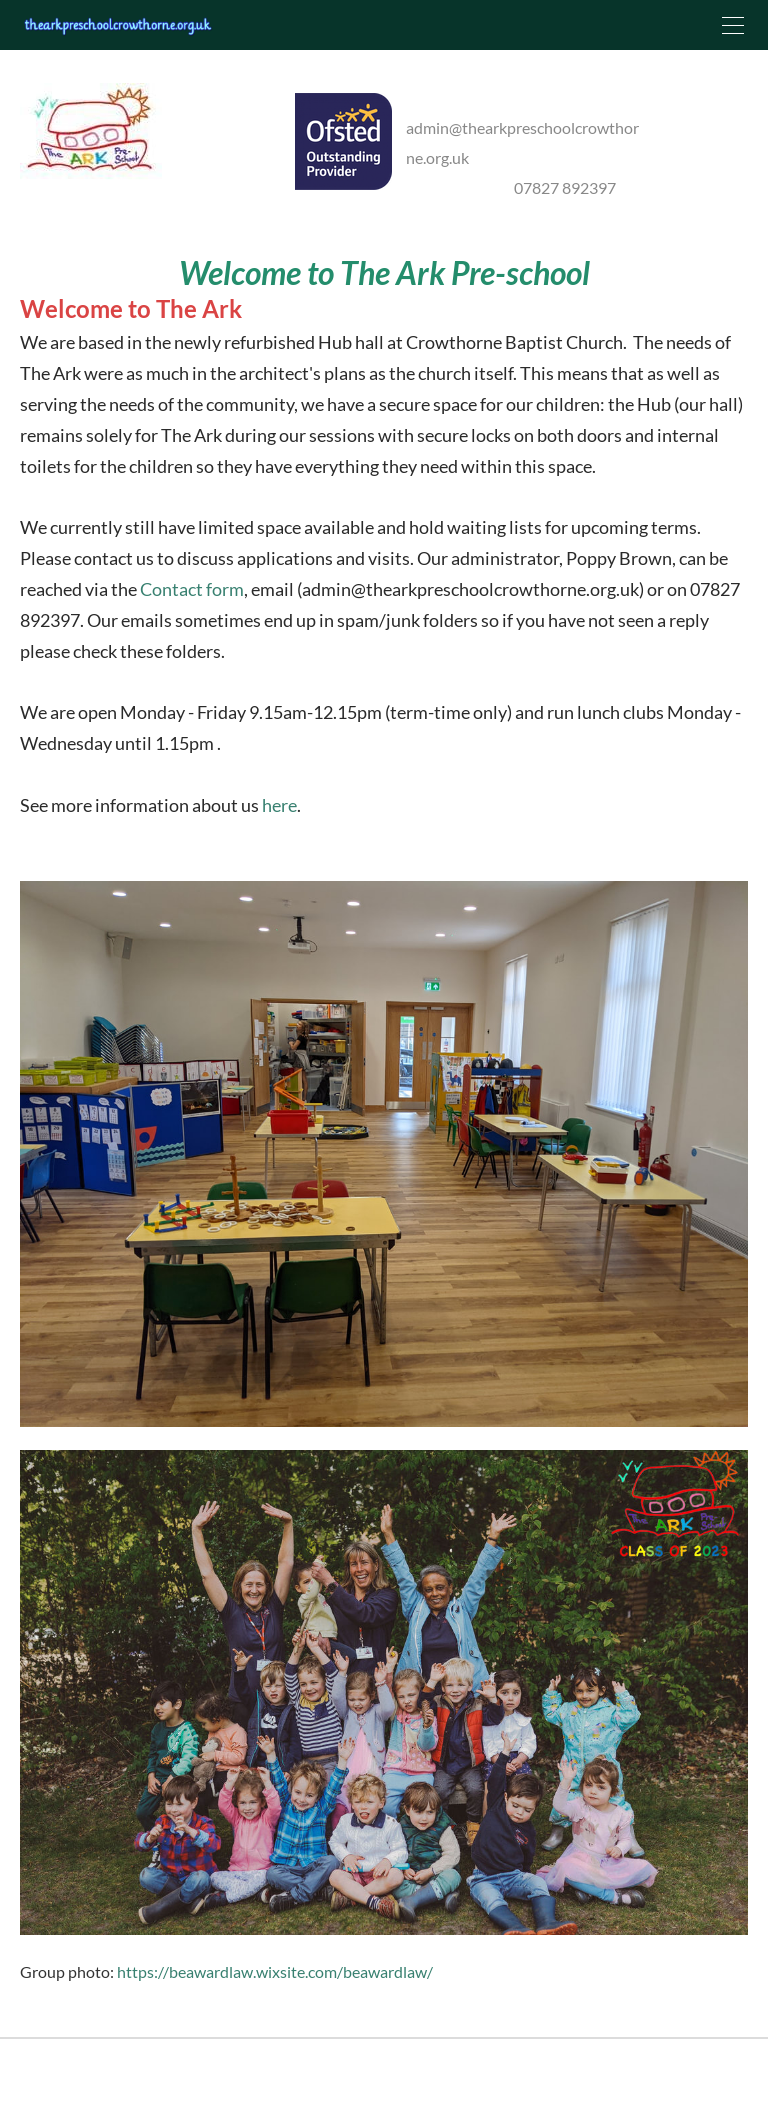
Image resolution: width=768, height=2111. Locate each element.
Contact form (192, 601)
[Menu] (733, 25)
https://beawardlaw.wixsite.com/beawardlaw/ (275, 1983)
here (279, 817)
